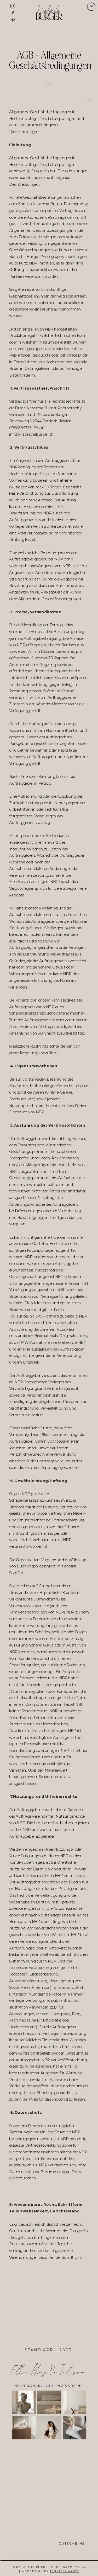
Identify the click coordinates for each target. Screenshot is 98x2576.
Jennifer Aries (64, 2571)
